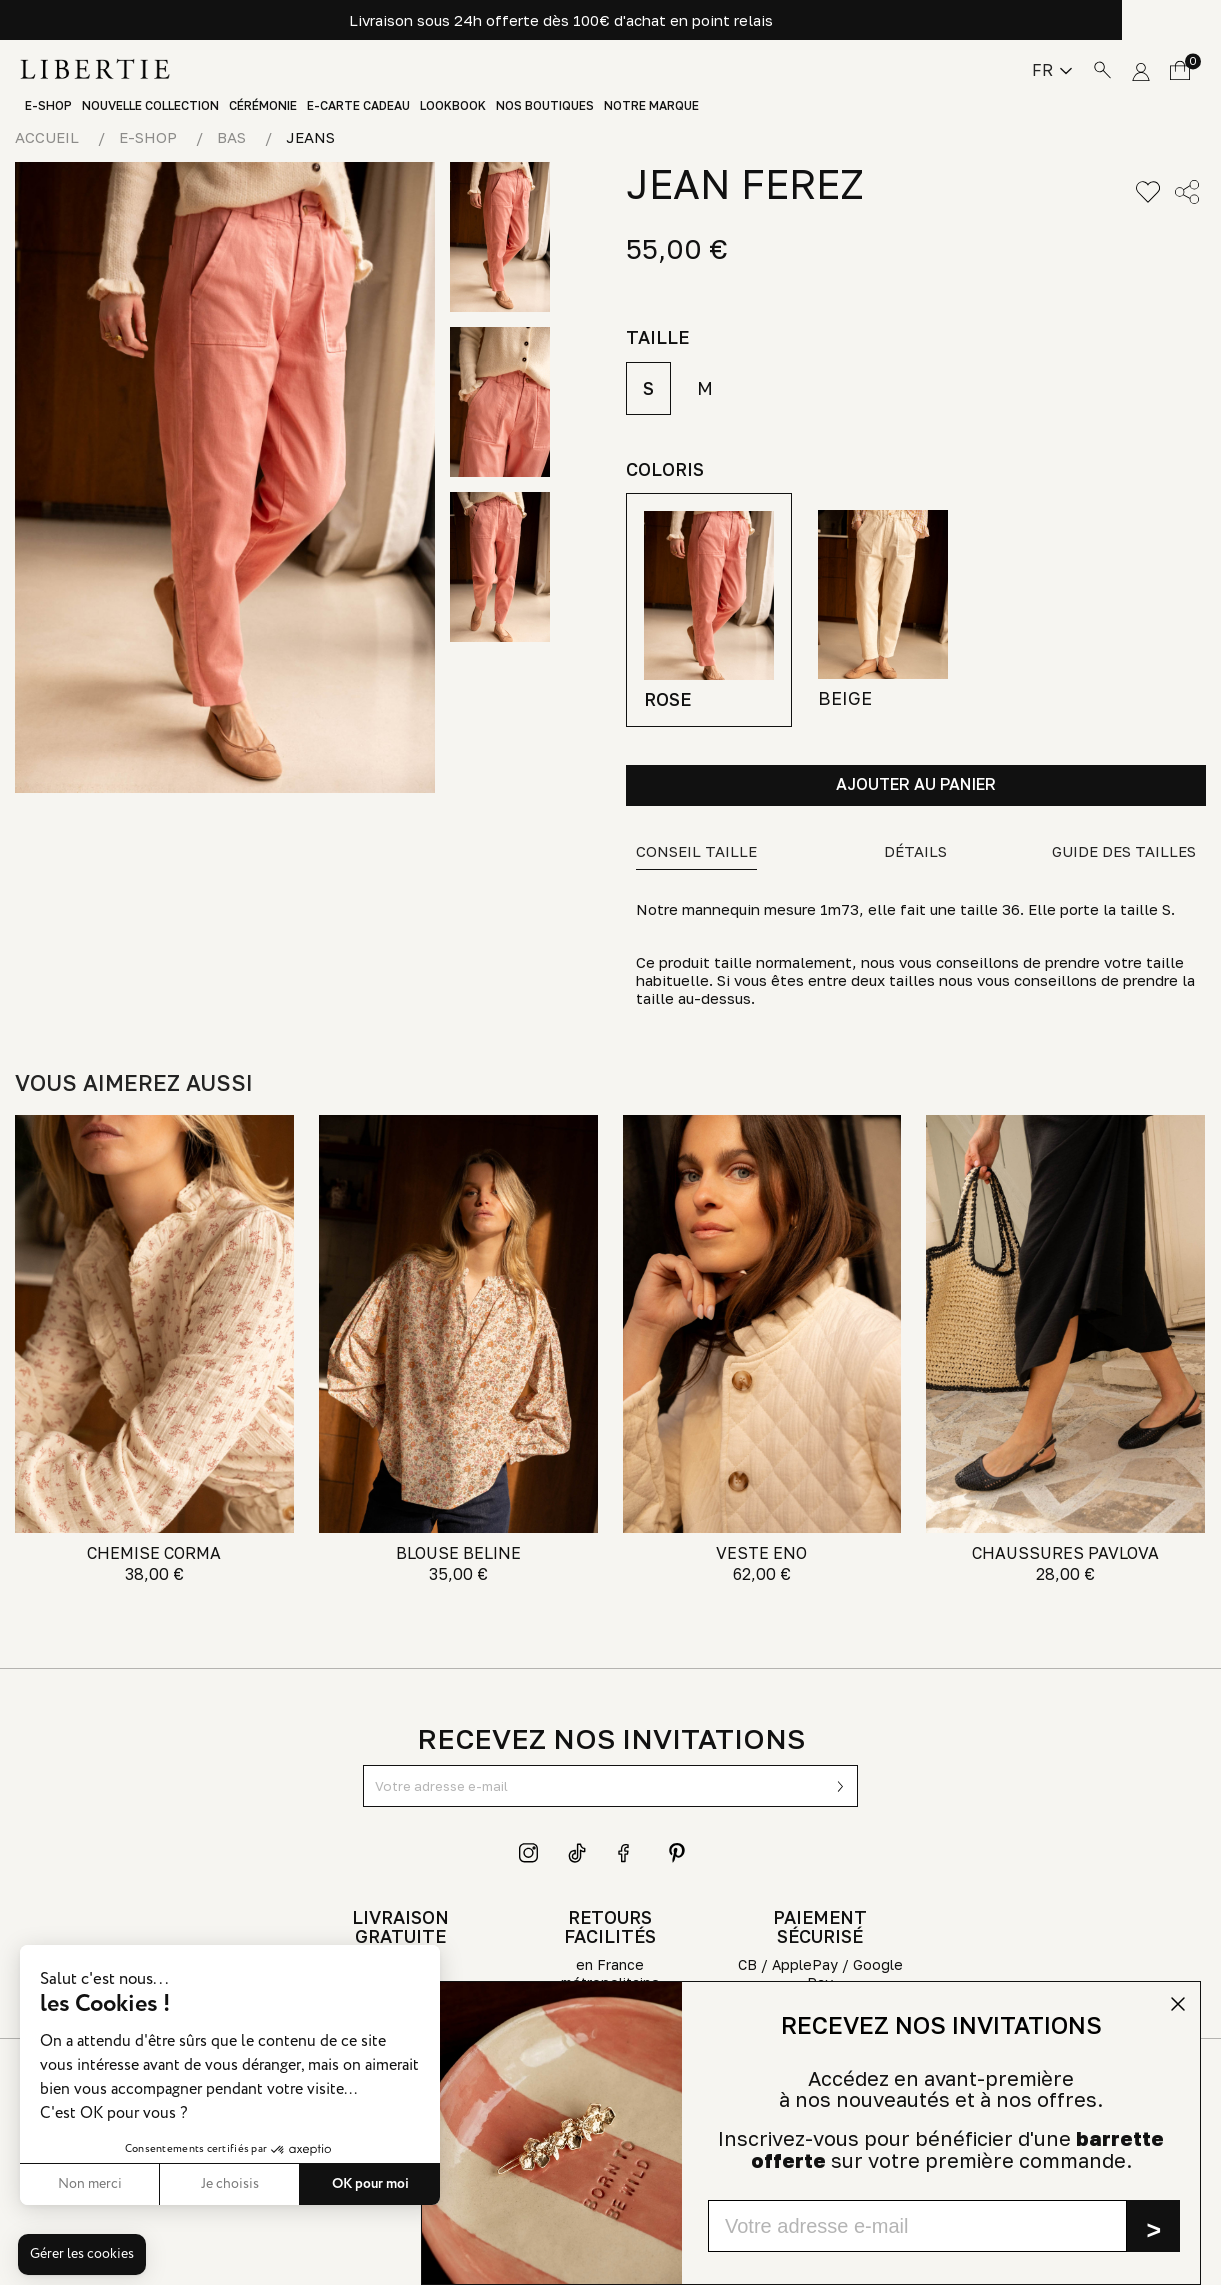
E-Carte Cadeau (358, 106)
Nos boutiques (545, 106)
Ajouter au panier (916, 784)
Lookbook (453, 106)
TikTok (578, 1853)
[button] (82, 2255)
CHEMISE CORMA (154, 1553)
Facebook (628, 1853)
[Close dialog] (1178, 2004)
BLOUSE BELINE (458, 1553)
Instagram (529, 1853)
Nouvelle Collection (150, 106)
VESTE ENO (761, 1553)
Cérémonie (263, 106)
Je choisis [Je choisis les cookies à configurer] (148, 2184)
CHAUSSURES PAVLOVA (1065, 1553)
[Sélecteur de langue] (1052, 70)
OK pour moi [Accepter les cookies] (288, 2184)
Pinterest (677, 1853)
